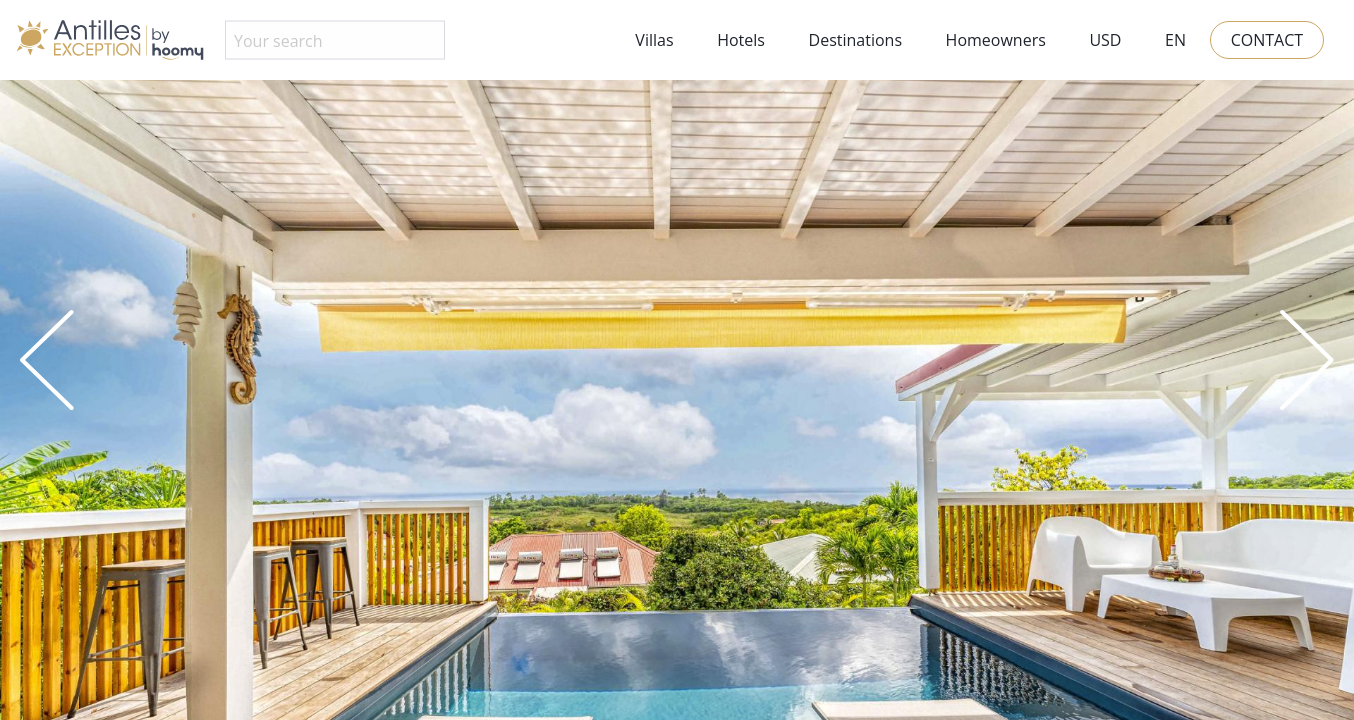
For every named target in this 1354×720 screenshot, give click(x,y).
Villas (654, 40)
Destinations (855, 40)
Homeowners (996, 40)
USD (1105, 40)
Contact (1267, 40)
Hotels (741, 40)
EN (1175, 40)
